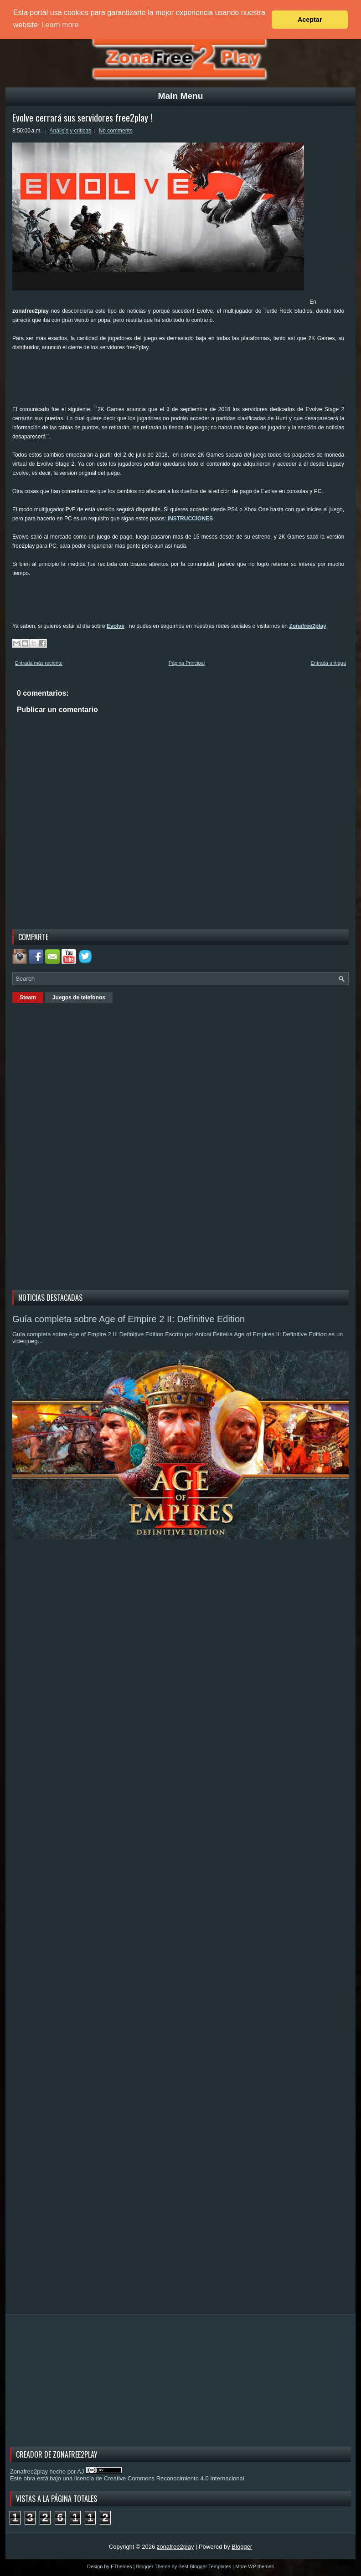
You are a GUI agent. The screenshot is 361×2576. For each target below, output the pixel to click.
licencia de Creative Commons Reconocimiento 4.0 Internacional (159, 2478)
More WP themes (254, 2566)
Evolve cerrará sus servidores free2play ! (82, 117)
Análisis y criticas (70, 130)
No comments (116, 130)
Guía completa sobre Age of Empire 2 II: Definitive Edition (128, 1319)
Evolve (115, 626)
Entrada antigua (328, 663)
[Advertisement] (178, 381)
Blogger (242, 2546)
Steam (28, 997)
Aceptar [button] (310, 19)
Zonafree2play (307, 626)
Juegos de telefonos (78, 997)
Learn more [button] (60, 25)
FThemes (121, 2566)
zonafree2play (175, 2546)
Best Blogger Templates (204, 2566)
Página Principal (187, 663)
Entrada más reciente (39, 663)
